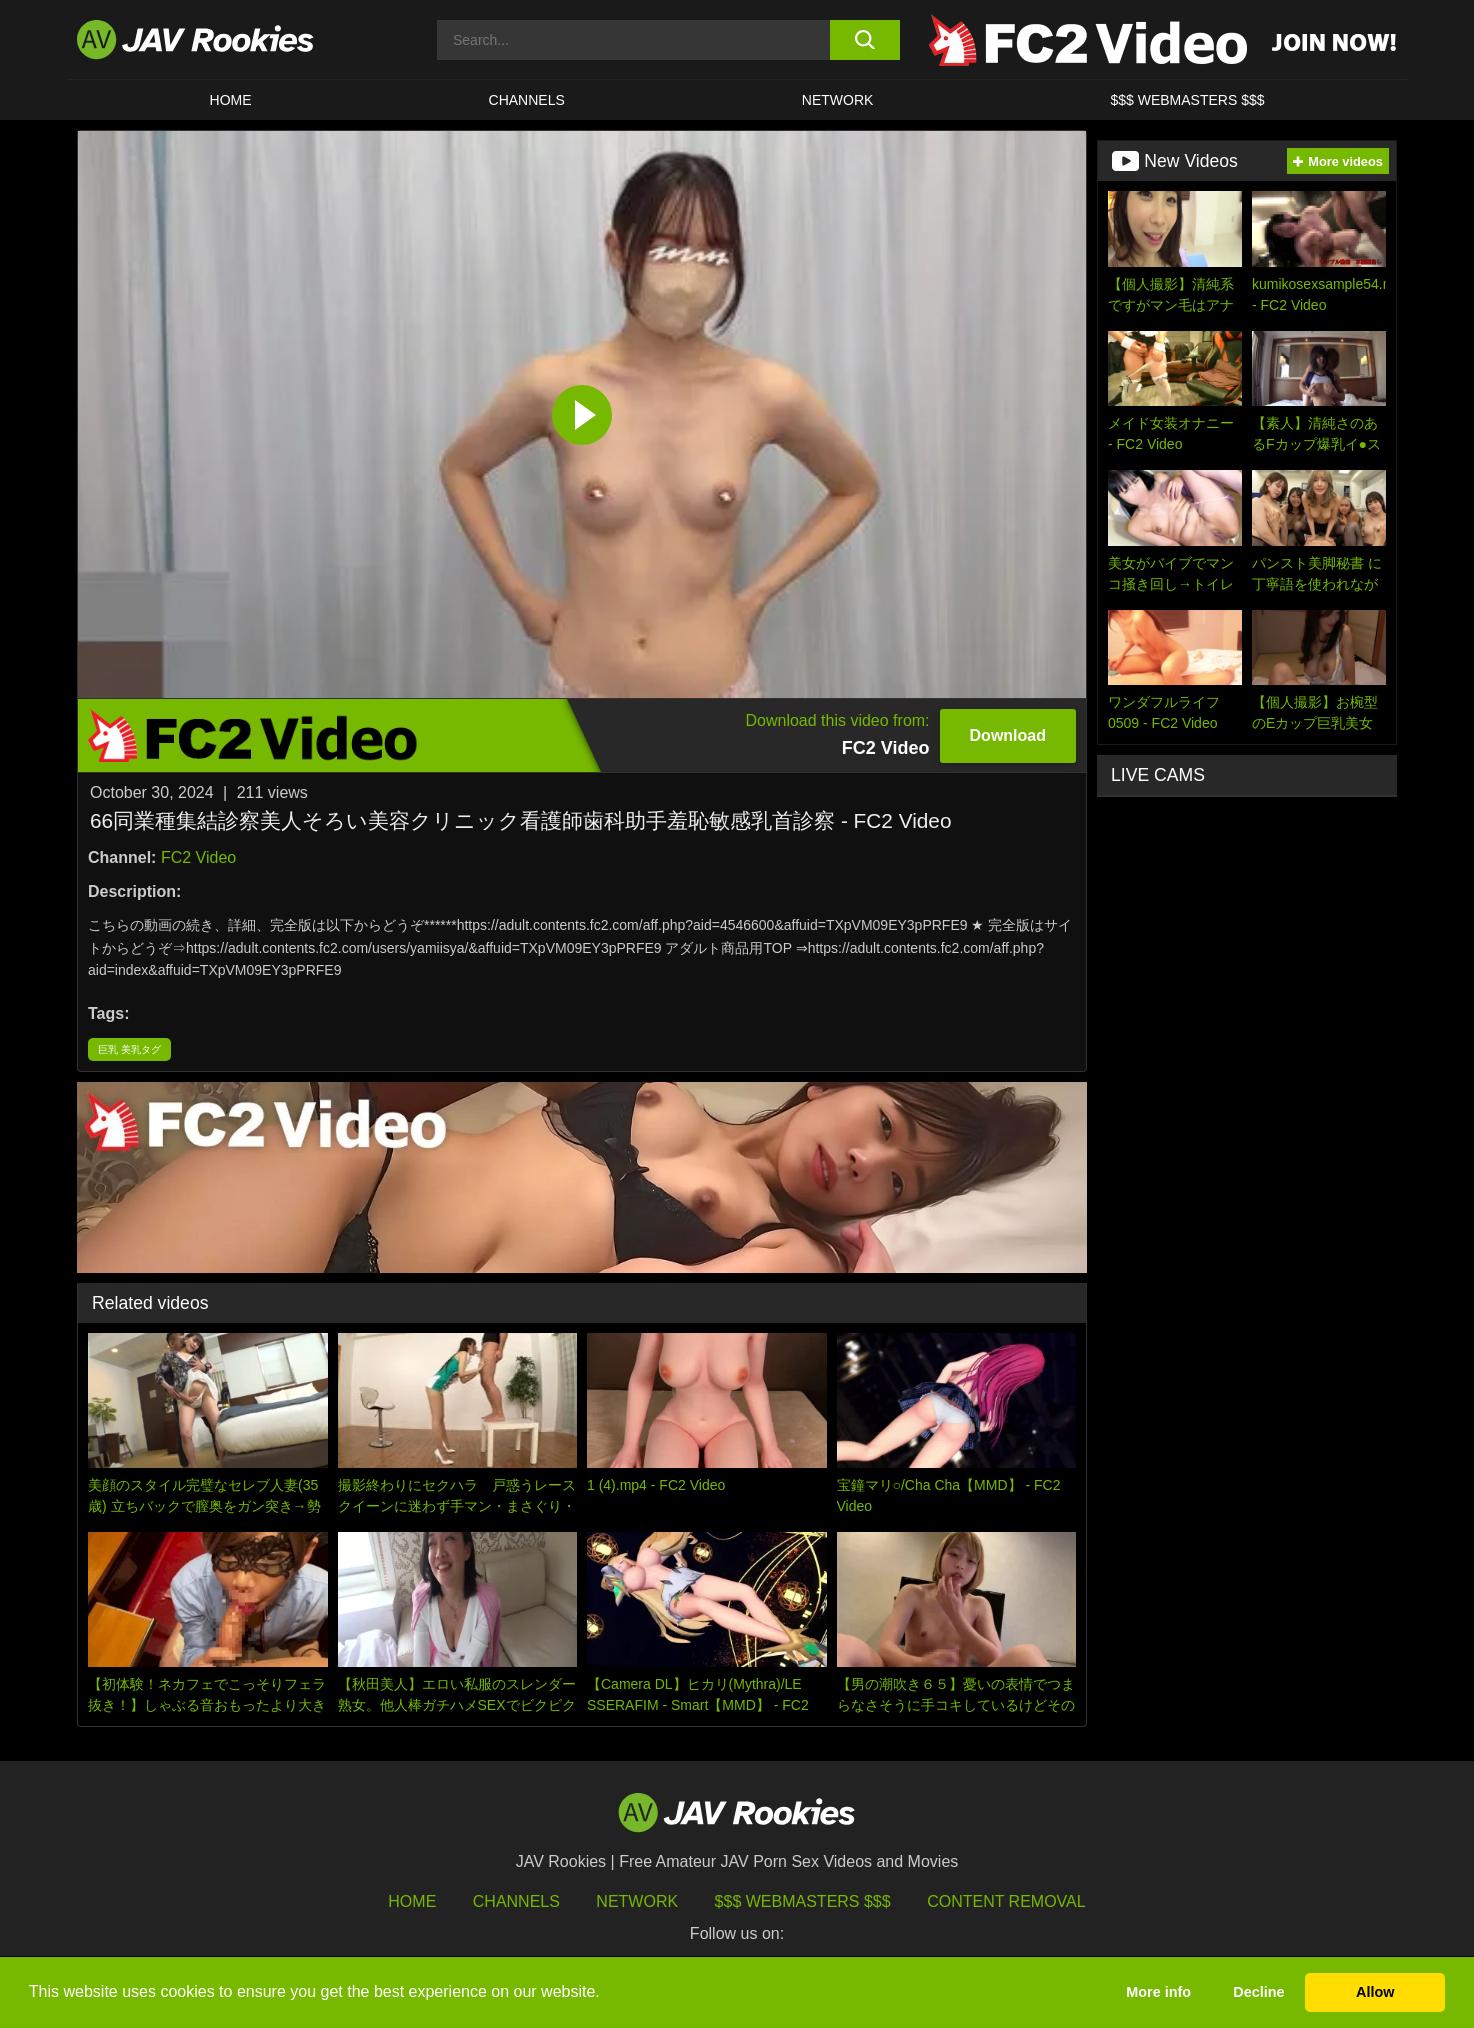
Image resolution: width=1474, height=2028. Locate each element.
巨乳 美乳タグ (129, 1049)
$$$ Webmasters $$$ (803, 1901)
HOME (231, 100)
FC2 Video (198, 857)
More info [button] (1158, 1992)
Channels (527, 100)
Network (838, 100)
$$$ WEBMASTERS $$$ (1187, 100)
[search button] (864, 40)
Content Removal (1006, 1901)
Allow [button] (1375, 1992)
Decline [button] (1258, 1992)
